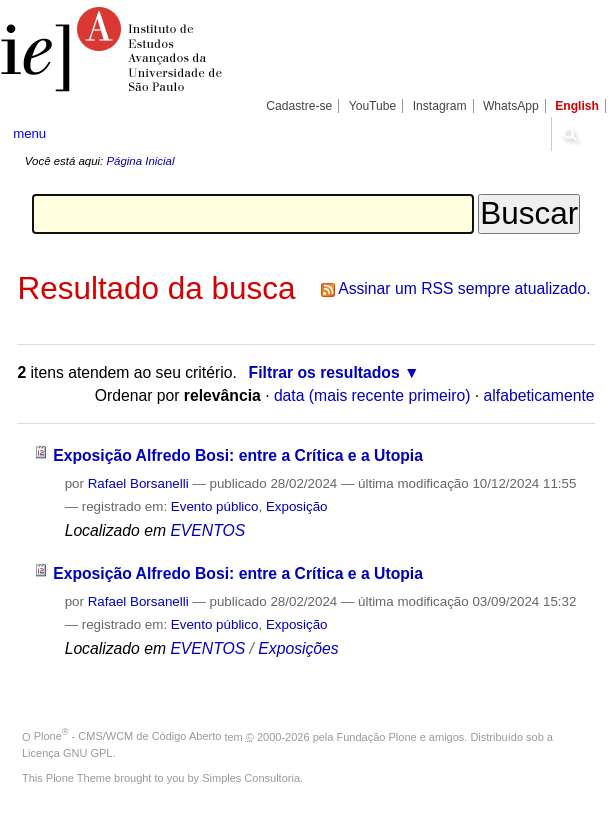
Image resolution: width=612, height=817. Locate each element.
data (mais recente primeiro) (372, 395)
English (577, 106)
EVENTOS (207, 530)
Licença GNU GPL (67, 753)
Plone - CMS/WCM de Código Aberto (128, 736)
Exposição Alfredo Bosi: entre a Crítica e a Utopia (238, 455)
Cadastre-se (299, 106)
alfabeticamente (539, 395)
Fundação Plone (377, 736)
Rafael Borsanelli (138, 483)
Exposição (297, 506)
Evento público (215, 506)
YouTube (373, 106)
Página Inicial (140, 161)
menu (29, 133)
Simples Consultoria (251, 778)
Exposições (298, 648)
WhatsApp (511, 106)
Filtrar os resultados (324, 372)
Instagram (440, 106)
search (569, 134)
